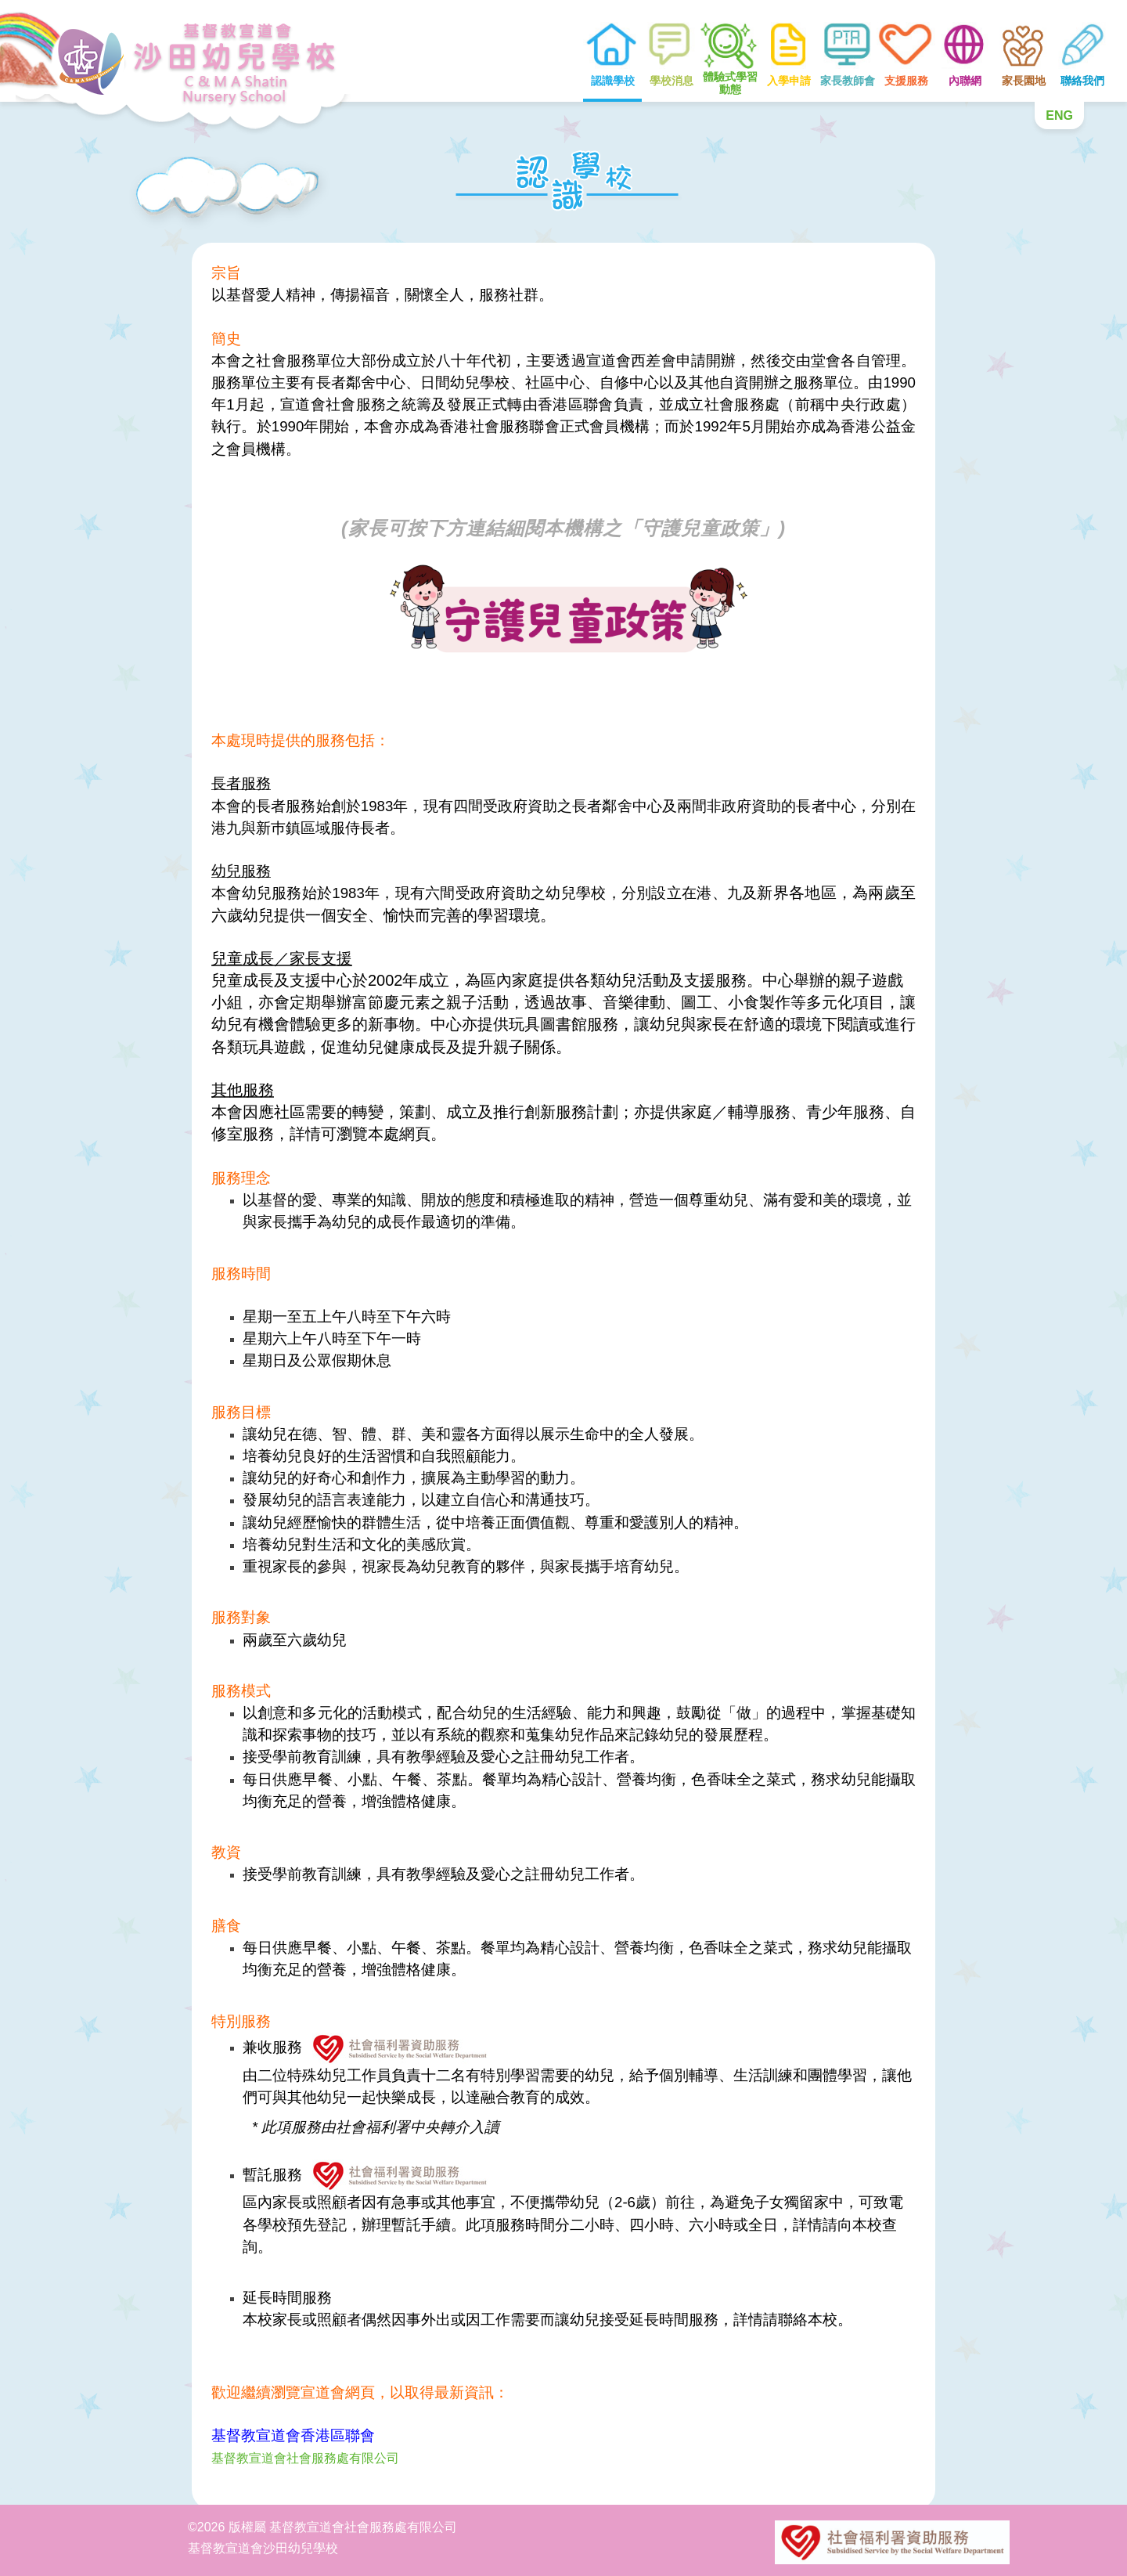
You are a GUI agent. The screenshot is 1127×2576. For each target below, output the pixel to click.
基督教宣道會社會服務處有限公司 (305, 2458)
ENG (1059, 115)
